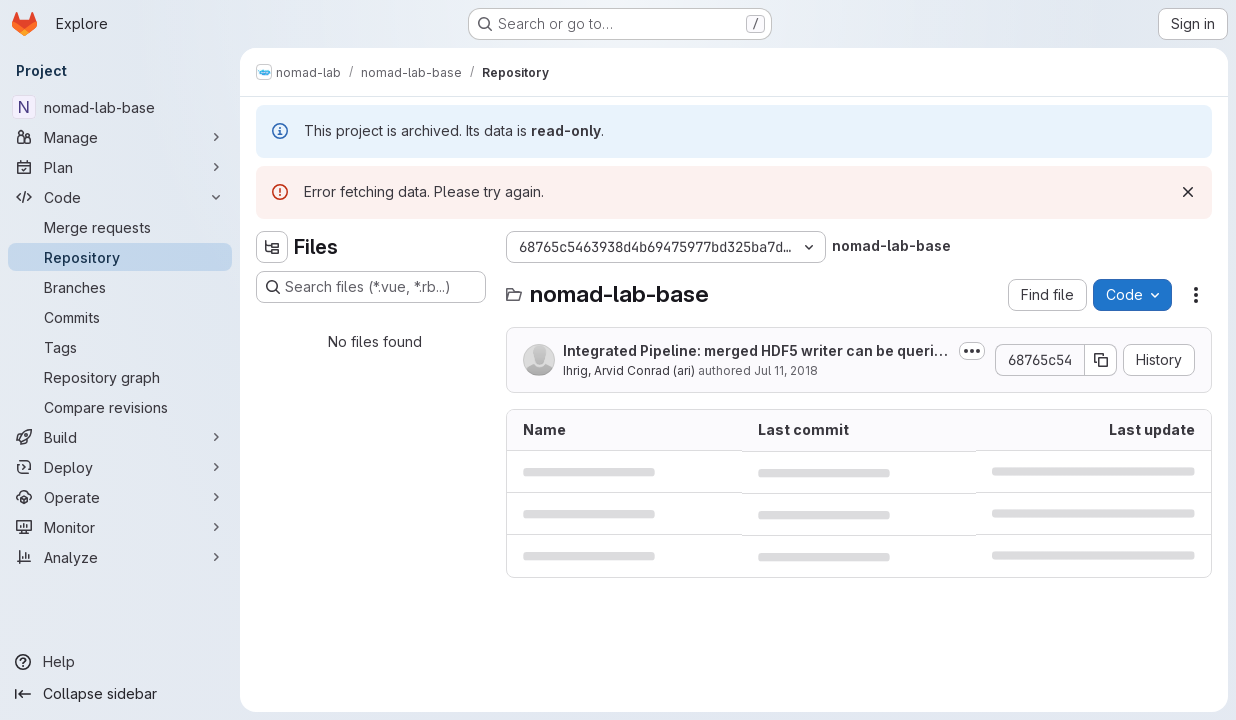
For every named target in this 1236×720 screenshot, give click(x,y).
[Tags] (120, 347)
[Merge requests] (120, 227)
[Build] (120, 437)
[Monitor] (120, 527)
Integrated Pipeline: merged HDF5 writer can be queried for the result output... (753, 351)
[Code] (120, 197)
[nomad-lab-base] (120, 107)
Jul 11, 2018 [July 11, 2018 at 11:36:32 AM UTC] (786, 370)
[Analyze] (120, 557)
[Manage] (120, 137)
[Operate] (120, 497)
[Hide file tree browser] (272, 247)
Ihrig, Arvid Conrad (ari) (629, 370)
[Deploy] (120, 467)
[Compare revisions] (120, 407)
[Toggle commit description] (972, 351)
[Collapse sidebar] (120, 694)
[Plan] (120, 167)
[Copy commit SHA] (1101, 360)
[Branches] (120, 287)
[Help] (120, 662)
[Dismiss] (1188, 192)
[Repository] (120, 257)
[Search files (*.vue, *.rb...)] (371, 287)
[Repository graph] (120, 377)
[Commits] (120, 317)
